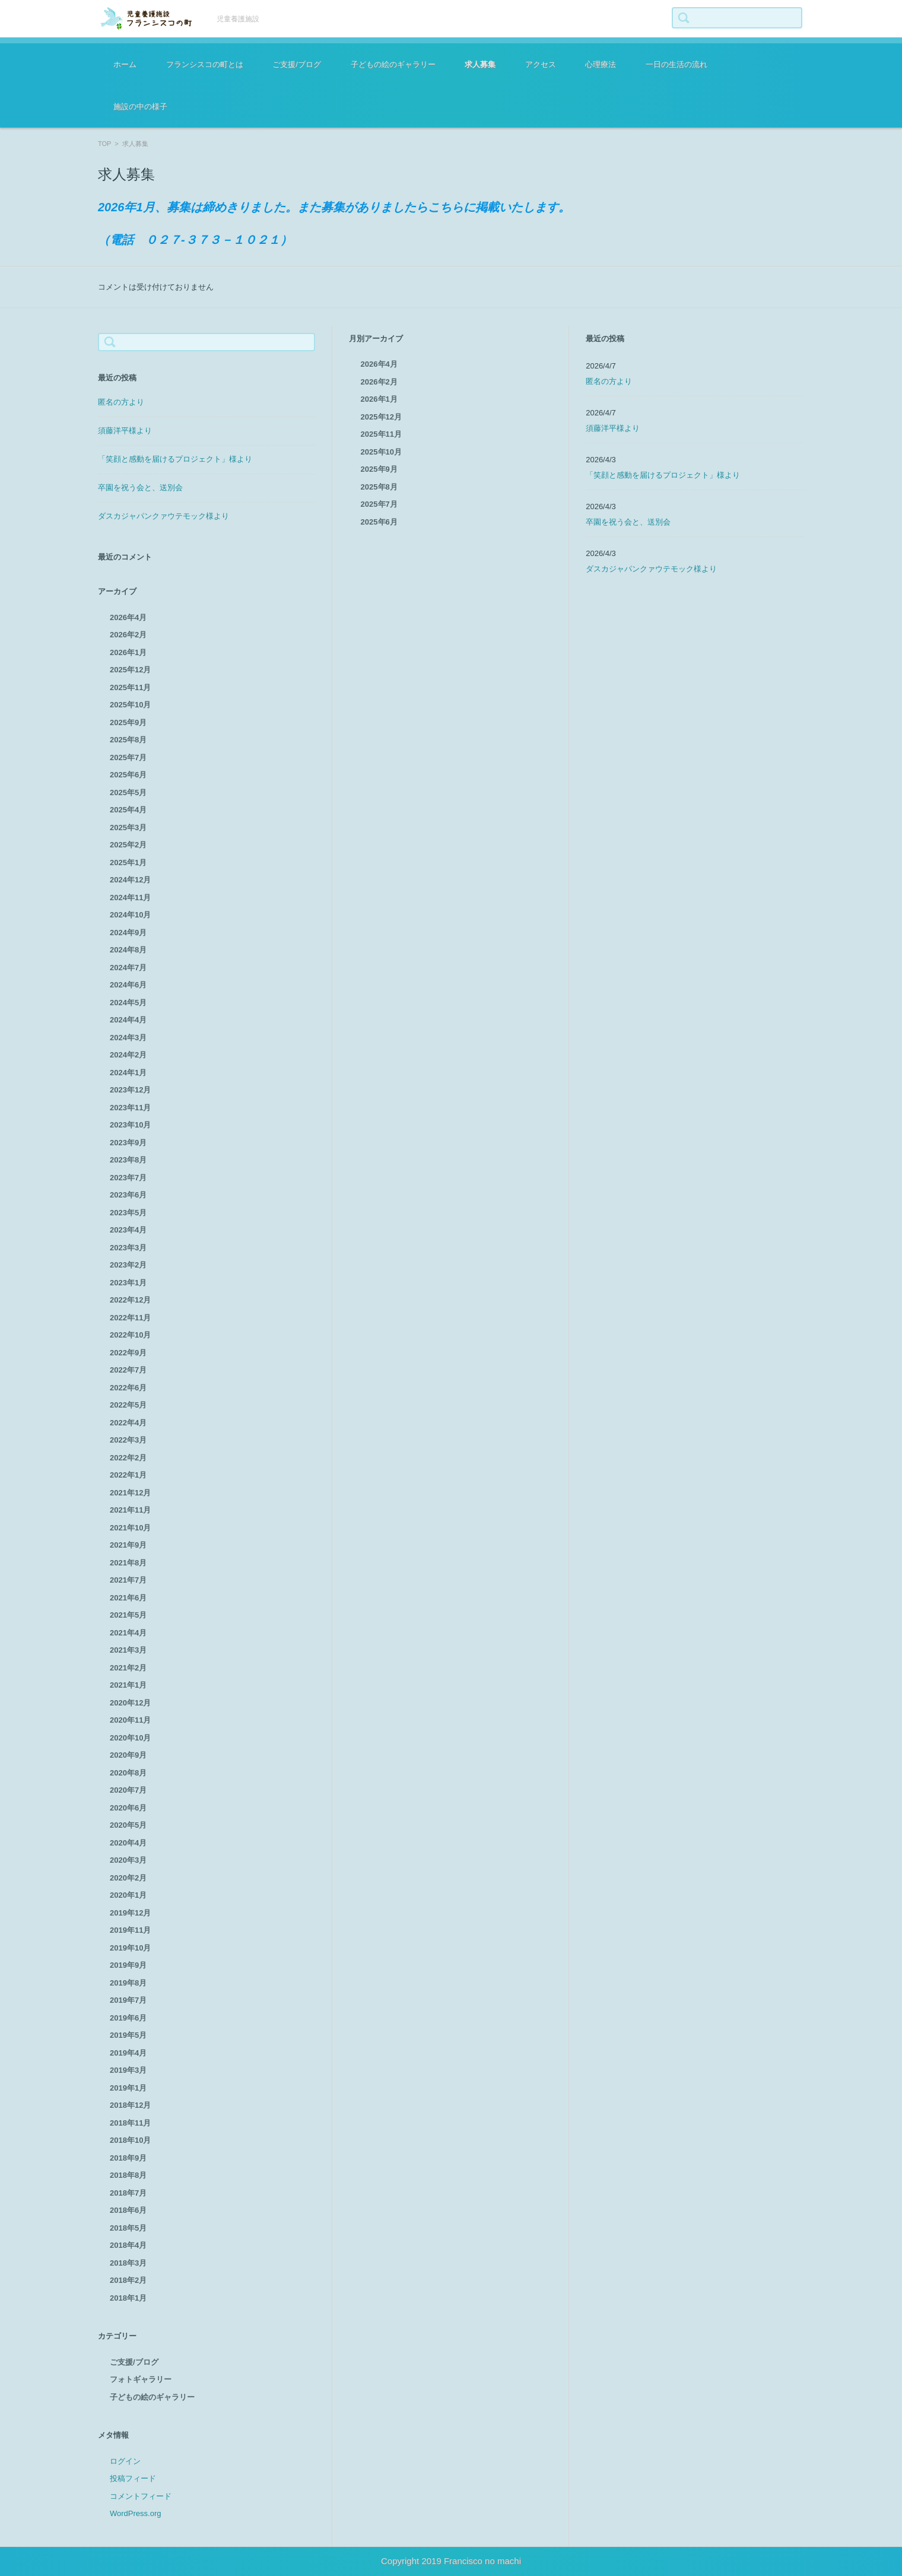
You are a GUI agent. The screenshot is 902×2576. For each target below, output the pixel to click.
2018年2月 (128, 2280)
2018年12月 (130, 2105)
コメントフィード (140, 2496)
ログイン (125, 2461)
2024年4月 (128, 1019)
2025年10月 (130, 704)
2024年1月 (128, 1072)
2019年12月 (130, 1912)
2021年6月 (128, 1597)
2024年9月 (128, 932)
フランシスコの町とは (204, 64)
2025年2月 (128, 844)
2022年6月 (128, 1387)
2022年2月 (128, 1457)
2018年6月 (128, 2210)
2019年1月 (128, 2087)
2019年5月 (128, 2035)
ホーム (124, 64)
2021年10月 (130, 1527)
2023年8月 (128, 1159)
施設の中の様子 (140, 106)
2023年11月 (130, 1107)
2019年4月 (128, 2052)
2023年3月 (128, 1247)
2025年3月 (128, 827)
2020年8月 (128, 1772)
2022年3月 (128, 1439)
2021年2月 (128, 1667)
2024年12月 (130, 879)
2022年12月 (130, 1299)
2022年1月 (128, 1474)
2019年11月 (130, 1930)
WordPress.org (135, 2513)
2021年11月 (130, 1509)
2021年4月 (128, 1632)
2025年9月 (128, 722)
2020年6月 (128, 1807)
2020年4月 (128, 1842)
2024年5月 (128, 1002)
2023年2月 (128, 1264)
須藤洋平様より (125, 430)
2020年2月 (128, 1877)
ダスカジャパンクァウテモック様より (163, 516)
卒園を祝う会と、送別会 (140, 487)
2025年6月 (128, 774)
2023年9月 (128, 1142)
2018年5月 (128, 2228)
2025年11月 (130, 687)
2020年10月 (130, 1737)
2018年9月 (128, 2157)
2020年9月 (128, 1755)
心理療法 (600, 64)
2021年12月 (130, 1492)
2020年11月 (130, 1720)
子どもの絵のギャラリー (393, 64)
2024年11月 (130, 897)
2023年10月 (130, 1124)
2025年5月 (128, 792)
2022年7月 (128, 1369)
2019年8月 (128, 1982)
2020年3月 (128, 1860)
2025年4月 (128, 809)
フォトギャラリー (140, 2379)
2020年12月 (130, 1702)
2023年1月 (128, 1282)
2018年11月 (130, 2122)
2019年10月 (130, 1947)
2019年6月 (128, 2017)
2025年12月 (130, 669)
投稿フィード (133, 2478)
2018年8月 (128, 2175)
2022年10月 (130, 1334)
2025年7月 (128, 757)
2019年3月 (128, 2070)
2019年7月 (128, 2000)
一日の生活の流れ (676, 64)
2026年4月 (128, 617)
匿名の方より (121, 402)
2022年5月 (128, 1404)
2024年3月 (128, 1037)
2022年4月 (128, 1422)
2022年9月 (128, 1352)
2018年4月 (128, 2245)
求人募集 (480, 64)
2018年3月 (128, 2263)
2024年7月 (128, 967)
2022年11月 (130, 1317)
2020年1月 (128, 1895)
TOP (104, 143)
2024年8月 (128, 949)
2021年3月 (128, 1650)
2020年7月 (128, 1790)
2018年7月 (128, 2193)
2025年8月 (128, 739)
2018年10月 (130, 2140)
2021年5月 (128, 1615)
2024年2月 (128, 1054)
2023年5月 (128, 1212)
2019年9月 (128, 1965)
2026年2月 (128, 634)
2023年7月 (128, 1177)
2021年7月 (128, 1580)
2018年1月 (128, 2298)
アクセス (540, 64)
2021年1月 (128, 1685)
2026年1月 (128, 652)
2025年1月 (128, 862)
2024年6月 (128, 984)
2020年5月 (128, 1825)
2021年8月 (128, 1562)
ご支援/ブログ (296, 64)
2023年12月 (130, 1089)
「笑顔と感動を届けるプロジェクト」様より (175, 459)
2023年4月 (128, 1229)
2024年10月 (130, 914)
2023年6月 (128, 1194)
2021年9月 (128, 1544)
